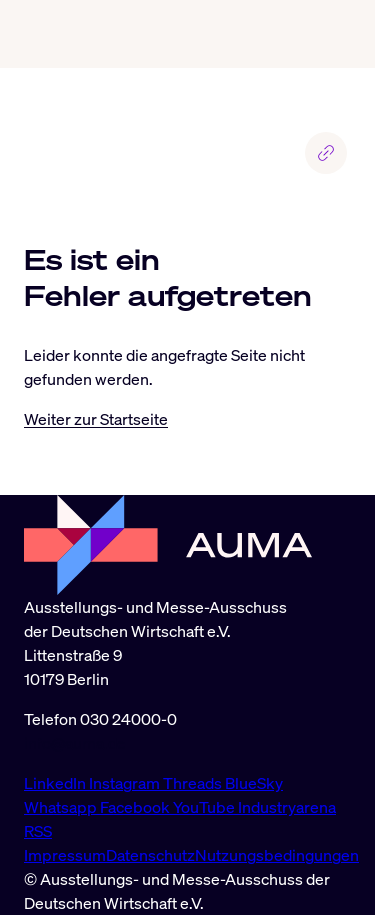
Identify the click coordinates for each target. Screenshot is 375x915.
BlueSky (254, 783)
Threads (194, 783)
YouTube (205, 807)
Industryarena (287, 807)
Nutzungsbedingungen (277, 855)
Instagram (126, 783)
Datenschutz (150, 855)
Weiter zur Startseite (96, 419)
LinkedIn (56, 783)
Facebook (136, 807)
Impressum (65, 855)
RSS (38, 831)
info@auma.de (75, 743)
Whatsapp (62, 807)
